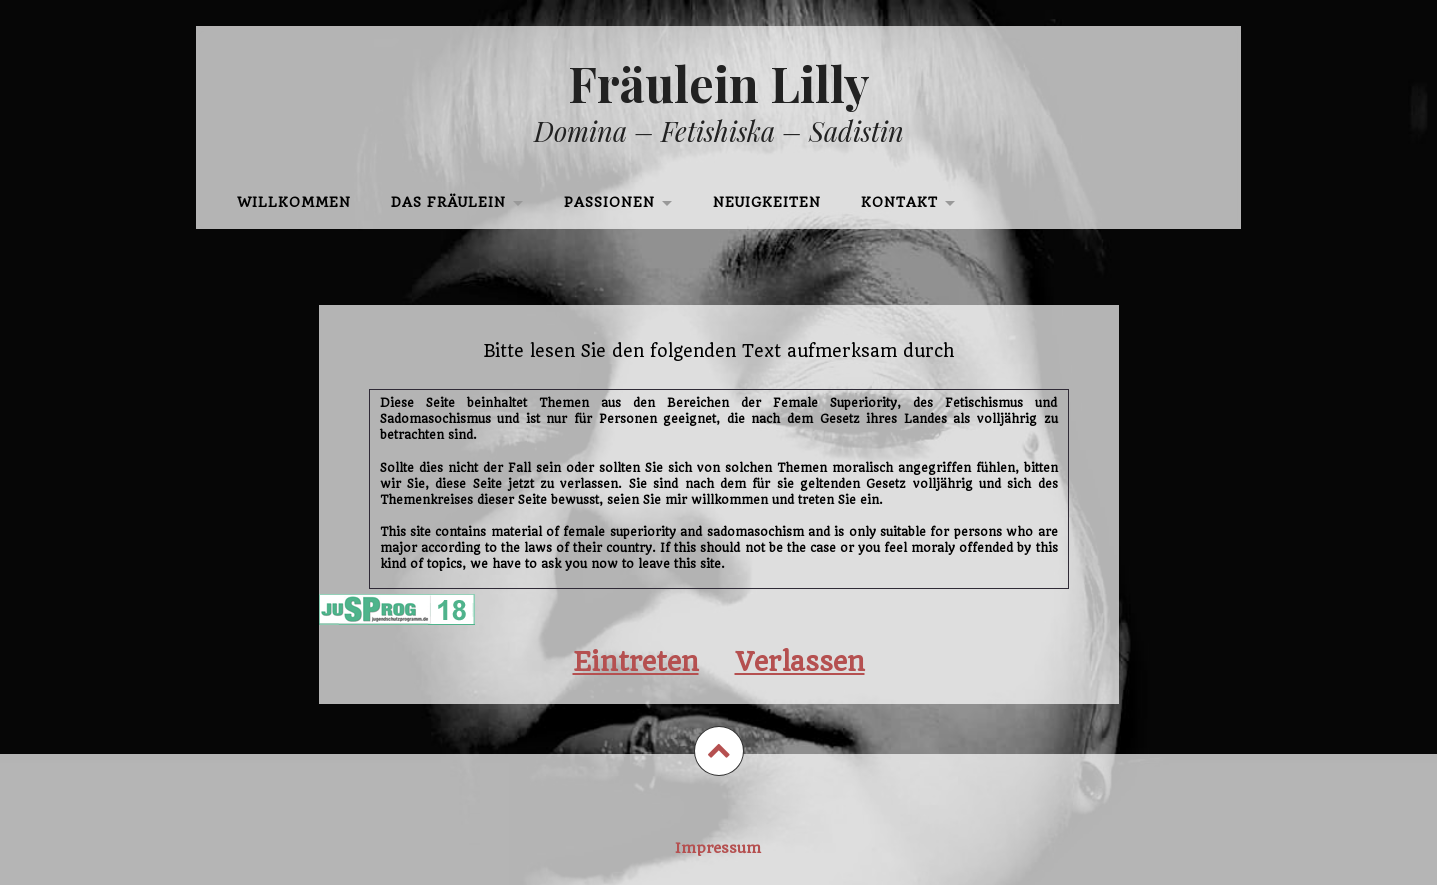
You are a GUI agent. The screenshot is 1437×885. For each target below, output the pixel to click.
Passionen (609, 202)
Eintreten (636, 661)
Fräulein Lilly (719, 83)
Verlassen (800, 661)
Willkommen (294, 202)
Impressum (718, 848)
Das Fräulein (448, 202)
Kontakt (899, 202)
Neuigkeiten (767, 202)
